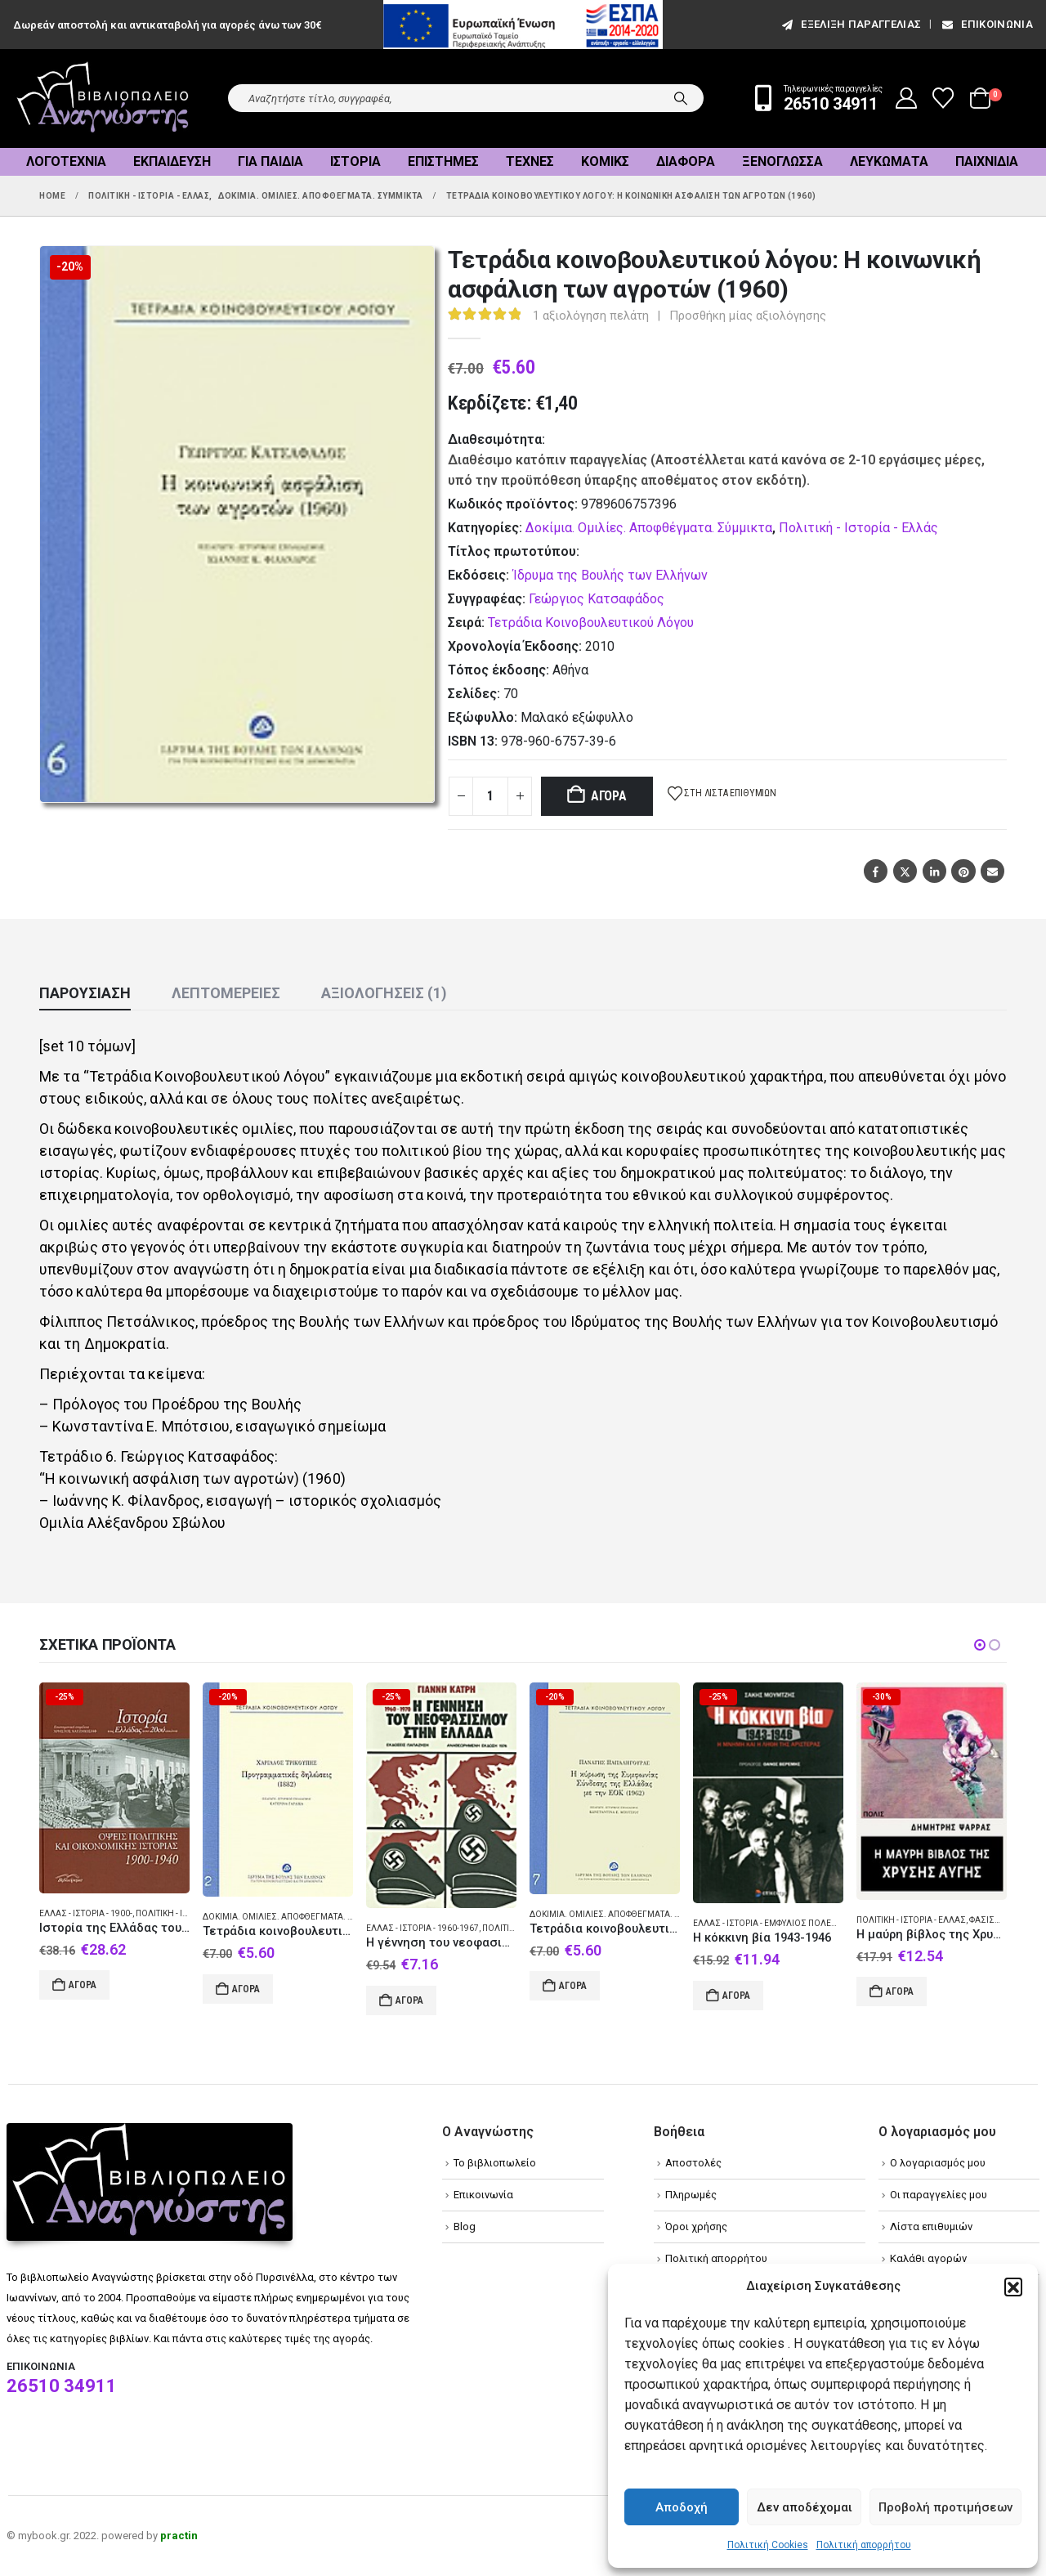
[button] (1013, 2286)
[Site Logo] (103, 98)
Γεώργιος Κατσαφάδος (596, 599)
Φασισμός (991, 1919)
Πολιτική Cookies (767, 2545)
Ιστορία (355, 161)
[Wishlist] (943, 98)
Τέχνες (530, 161)
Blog (465, 2226)
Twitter (905, 871)
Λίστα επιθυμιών (931, 2226)
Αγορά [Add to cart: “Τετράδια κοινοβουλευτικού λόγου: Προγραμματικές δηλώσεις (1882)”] (246, 1989)
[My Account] (906, 98)
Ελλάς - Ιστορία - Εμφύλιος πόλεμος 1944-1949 (793, 1923)
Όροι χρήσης (696, 2226)
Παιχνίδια (986, 161)
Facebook (875, 871)
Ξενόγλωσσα (782, 161)
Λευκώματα (889, 161)
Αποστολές (693, 2163)
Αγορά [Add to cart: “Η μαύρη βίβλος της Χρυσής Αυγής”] (900, 1991)
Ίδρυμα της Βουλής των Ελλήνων (610, 575)
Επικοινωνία (986, 24)
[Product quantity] (490, 796)
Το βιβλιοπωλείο (495, 2163)
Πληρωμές (691, 2194)
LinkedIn (934, 871)
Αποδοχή (681, 2507)
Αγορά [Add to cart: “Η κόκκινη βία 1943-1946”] (736, 1995)
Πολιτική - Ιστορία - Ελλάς (858, 527)
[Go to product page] (114, 1787)
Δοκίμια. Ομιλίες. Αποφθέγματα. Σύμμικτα (648, 527)
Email (992, 871)
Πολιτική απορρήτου (863, 2545)
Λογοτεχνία (66, 161)
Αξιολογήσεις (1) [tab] (384, 992)
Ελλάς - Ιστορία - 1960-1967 (422, 1928)
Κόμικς (605, 161)
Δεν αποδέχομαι (804, 2507)
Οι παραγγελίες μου (938, 2194)
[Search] (681, 98)
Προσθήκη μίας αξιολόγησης (747, 315)
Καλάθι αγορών (928, 2258)
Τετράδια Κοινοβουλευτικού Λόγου (591, 622)
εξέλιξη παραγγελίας (850, 24)
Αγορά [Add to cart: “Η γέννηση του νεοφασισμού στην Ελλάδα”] (409, 2000)
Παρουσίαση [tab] (85, 992)
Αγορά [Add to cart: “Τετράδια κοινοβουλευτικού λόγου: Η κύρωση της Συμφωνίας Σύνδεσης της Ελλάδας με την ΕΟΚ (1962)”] (573, 1985)
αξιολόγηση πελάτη (591, 315)
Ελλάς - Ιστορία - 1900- (85, 1913)
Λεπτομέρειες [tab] (226, 992)
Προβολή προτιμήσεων (945, 2507)
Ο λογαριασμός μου (938, 2163)
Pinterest (963, 871)
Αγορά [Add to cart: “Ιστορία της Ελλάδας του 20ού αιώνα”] (82, 1985)
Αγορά (609, 796)
